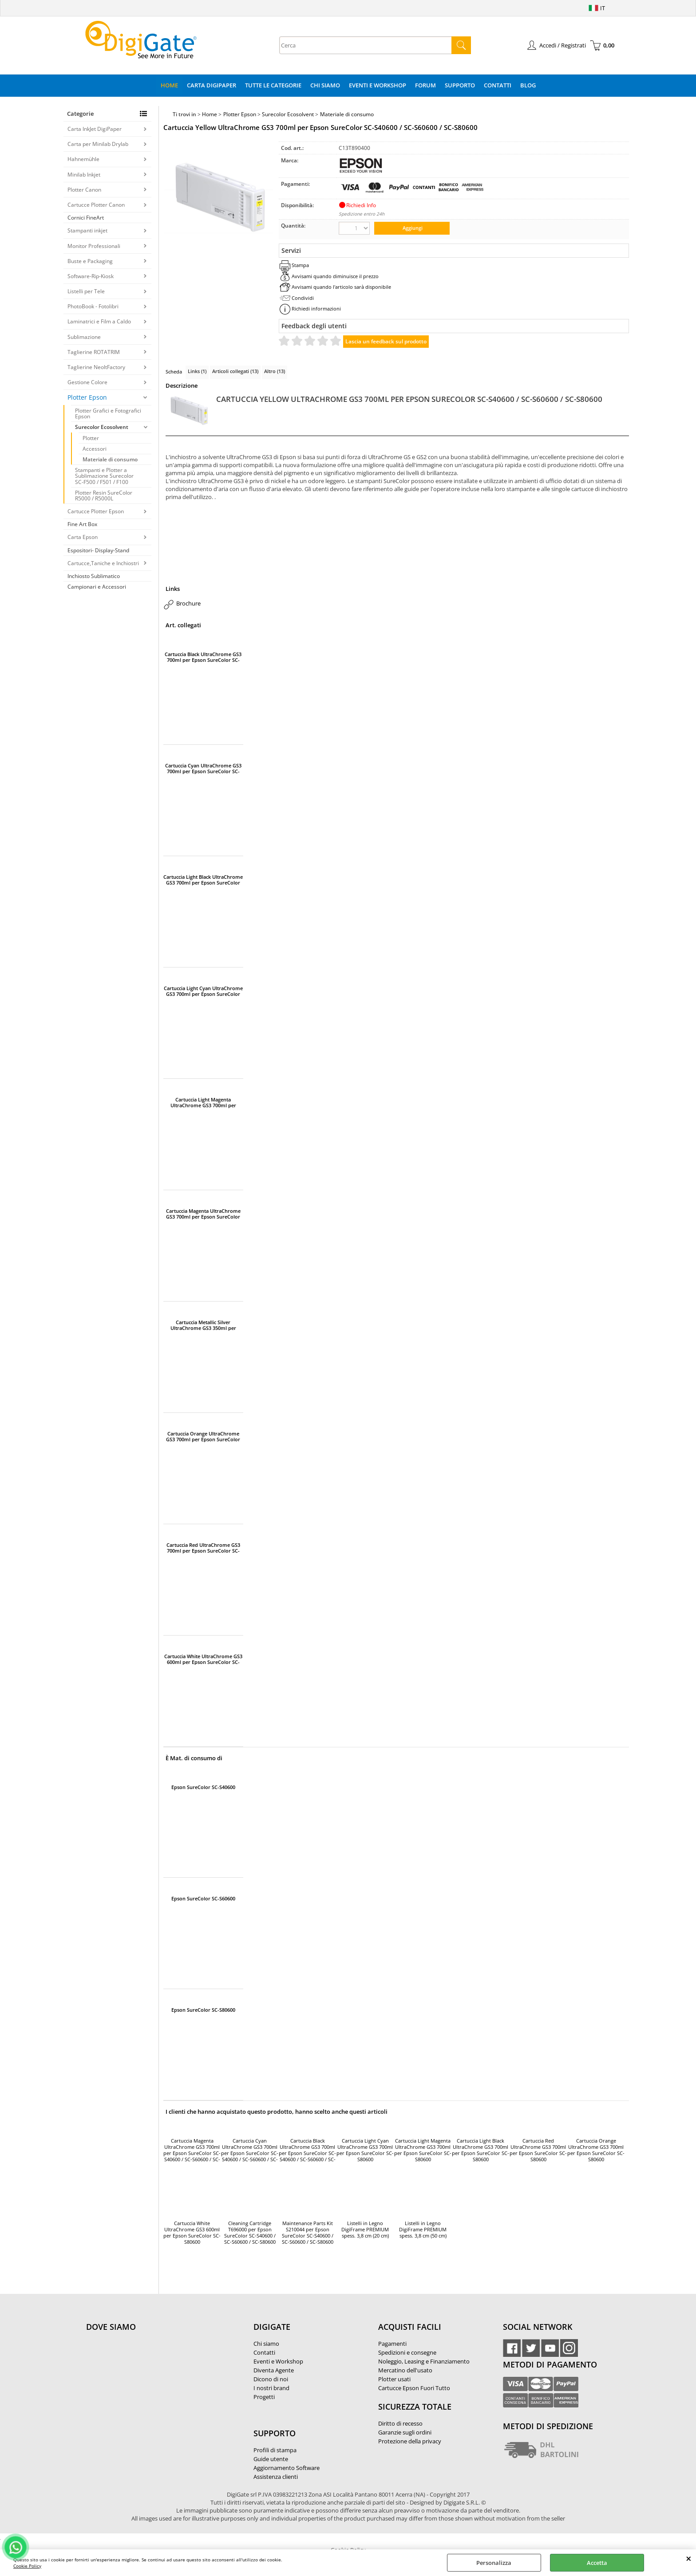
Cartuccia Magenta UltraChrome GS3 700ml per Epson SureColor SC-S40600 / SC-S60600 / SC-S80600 (203, 1213)
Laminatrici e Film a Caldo (99, 321)
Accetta (597, 2563)
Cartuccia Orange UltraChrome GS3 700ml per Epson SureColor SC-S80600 (203, 1436)
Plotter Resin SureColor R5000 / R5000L (103, 495)
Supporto (460, 85)
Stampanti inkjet (87, 230)
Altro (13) (274, 371)
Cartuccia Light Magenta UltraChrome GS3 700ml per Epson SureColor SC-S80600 (203, 1102)
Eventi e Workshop (377, 85)
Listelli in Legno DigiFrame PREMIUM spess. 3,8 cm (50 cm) (423, 2229)
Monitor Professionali (93, 246)
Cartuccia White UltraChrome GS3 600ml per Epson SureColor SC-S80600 (203, 1659)
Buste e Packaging (90, 261)
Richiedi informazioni (316, 308)
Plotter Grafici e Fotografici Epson (108, 413)
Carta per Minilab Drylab (97, 144)
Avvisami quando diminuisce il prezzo (335, 276)
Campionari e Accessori (96, 586)
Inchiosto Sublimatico (93, 576)
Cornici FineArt (85, 217)
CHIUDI (689, 2558)
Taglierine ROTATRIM (93, 352)
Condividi (303, 298)
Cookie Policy (27, 2566)
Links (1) (197, 371)
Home (169, 85)
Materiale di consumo (110, 459)
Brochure (188, 603)
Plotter (91, 438)
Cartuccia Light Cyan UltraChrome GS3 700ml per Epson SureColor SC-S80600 (203, 991)
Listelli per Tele (86, 291)
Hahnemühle (83, 159)
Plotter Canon (84, 189)
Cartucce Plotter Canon (96, 204)
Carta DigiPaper (211, 85)
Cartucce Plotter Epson (95, 511)
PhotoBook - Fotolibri (93, 306)
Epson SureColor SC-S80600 (203, 2010)
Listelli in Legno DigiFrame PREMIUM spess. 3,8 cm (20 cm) (365, 2229)
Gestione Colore (87, 382)
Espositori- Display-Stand (98, 550)
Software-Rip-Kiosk (90, 276)
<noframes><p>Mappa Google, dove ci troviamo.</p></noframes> (152, 2385)
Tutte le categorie (273, 85)
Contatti (497, 85)
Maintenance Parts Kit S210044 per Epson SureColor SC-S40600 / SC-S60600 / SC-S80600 (307, 2232)
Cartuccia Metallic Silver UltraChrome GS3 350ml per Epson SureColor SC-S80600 (203, 1325)
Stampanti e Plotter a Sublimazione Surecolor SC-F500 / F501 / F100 (104, 475)
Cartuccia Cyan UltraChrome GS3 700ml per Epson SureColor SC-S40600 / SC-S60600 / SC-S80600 (203, 768)
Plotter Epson (87, 397)
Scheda (174, 371)
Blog (528, 85)
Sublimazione (84, 337)
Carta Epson (82, 537)
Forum (425, 85)
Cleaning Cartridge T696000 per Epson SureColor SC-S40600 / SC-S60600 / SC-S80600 (250, 2232)
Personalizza (493, 2563)
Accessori (95, 448)
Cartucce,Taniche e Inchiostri (103, 563)
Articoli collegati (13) (235, 371)
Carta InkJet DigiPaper (94, 129)
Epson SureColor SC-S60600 (203, 1899)
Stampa (300, 265)
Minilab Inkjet (83, 174)
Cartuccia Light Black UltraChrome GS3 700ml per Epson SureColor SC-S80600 (203, 879)
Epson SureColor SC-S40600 (203, 1787)
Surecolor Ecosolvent (101, 427)
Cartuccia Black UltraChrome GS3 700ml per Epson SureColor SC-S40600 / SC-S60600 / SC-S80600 (203, 657)
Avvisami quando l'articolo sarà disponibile (341, 286)
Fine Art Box (82, 524)
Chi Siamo (325, 85)
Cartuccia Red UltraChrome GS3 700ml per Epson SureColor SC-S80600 (203, 1547)
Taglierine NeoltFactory (96, 367)
